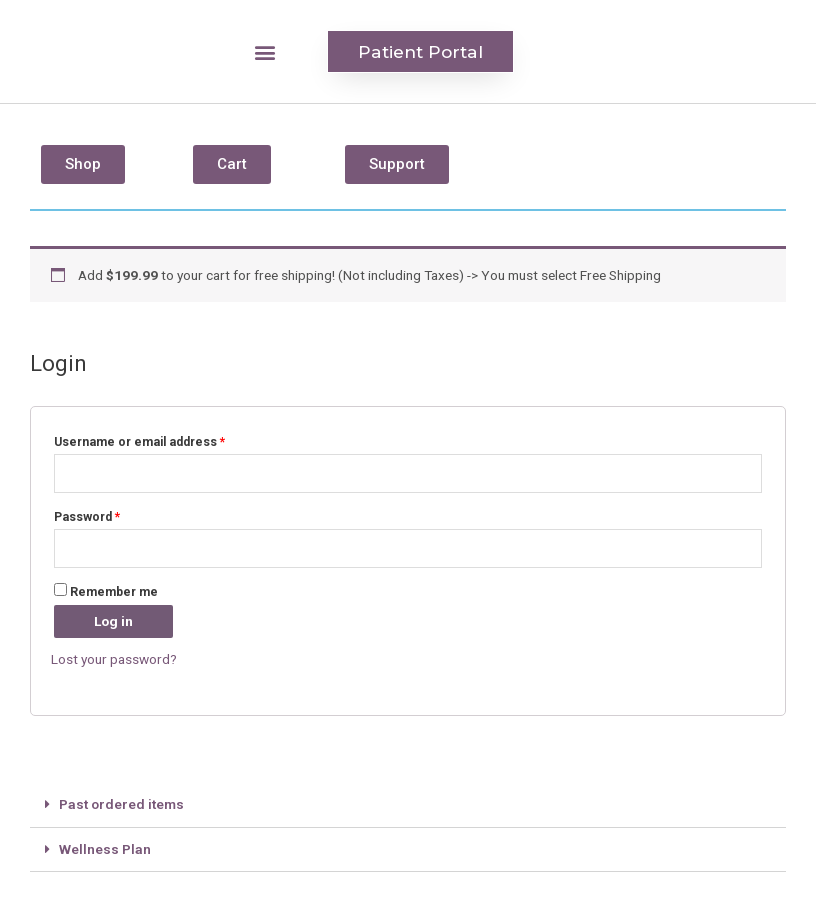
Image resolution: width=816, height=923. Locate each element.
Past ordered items (121, 804)
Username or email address (139, 441)
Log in (113, 620)
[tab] (408, 805)
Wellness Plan (105, 848)
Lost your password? (114, 659)
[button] (265, 51)
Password (87, 517)
